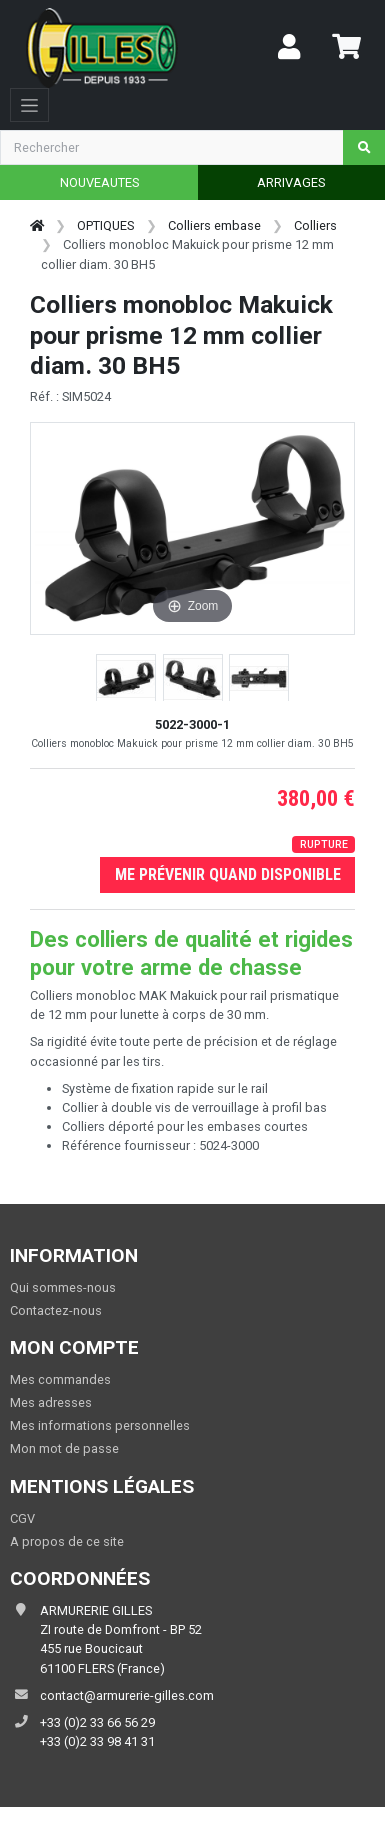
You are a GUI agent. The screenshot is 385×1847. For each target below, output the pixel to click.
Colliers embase (214, 225)
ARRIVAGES (291, 182)
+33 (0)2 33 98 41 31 (97, 1741)
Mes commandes (60, 1379)
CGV (22, 1518)
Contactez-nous (56, 1310)
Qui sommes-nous (63, 1287)
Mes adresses (51, 1402)
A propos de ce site (67, 1541)
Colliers (315, 225)
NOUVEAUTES (99, 182)
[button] (126, 679)
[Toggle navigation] (29, 105)
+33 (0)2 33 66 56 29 (97, 1722)
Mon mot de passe (64, 1448)
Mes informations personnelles (100, 1425)
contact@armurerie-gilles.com (127, 1695)
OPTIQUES (105, 225)
